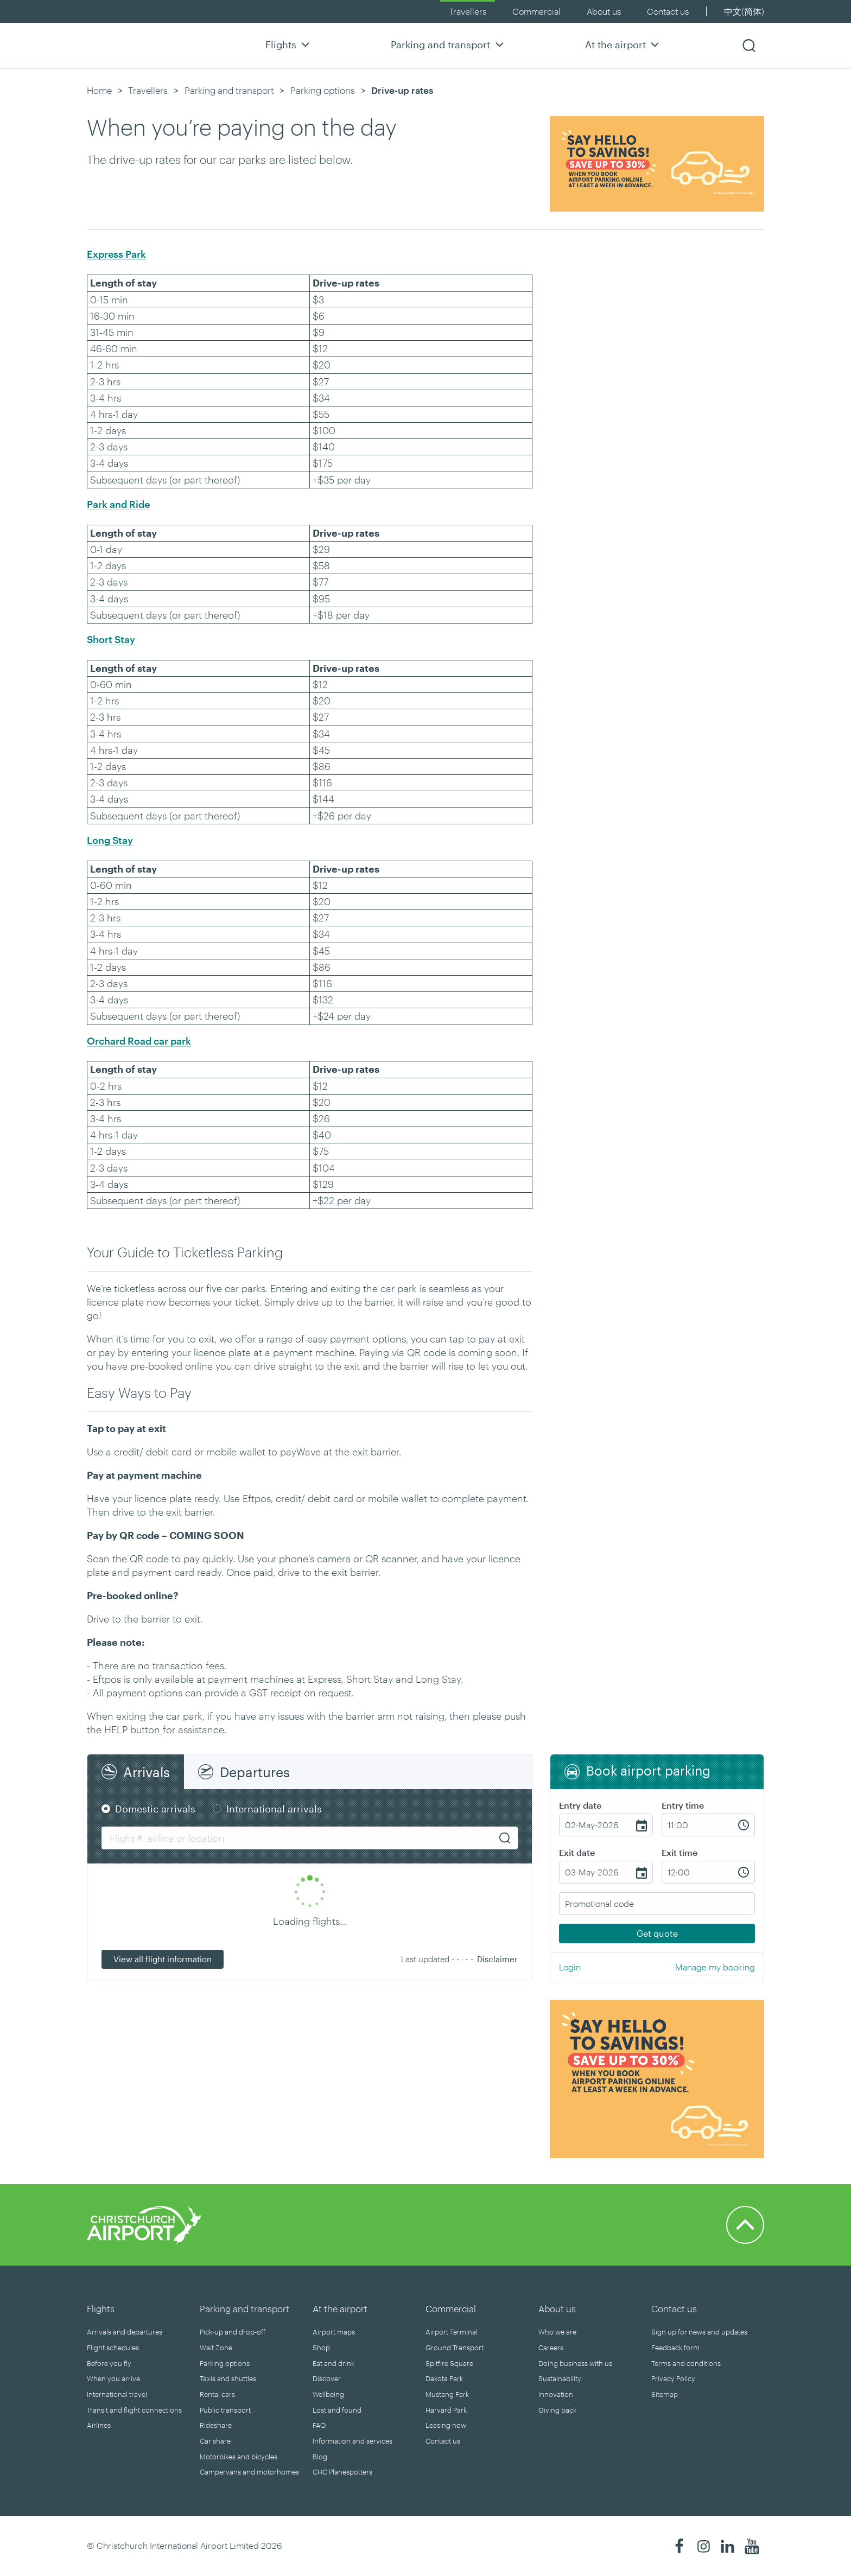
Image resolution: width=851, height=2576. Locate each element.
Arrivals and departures (124, 2331)
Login (570, 1967)
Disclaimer (497, 1959)
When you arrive (113, 2378)
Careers (550, 2347)
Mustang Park (447, 2394)
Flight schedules (113, 2347)
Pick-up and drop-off (232, 2331)
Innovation (555, 2394)
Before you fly (109, 2363)
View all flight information (162, 1959)
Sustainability (559, 2378)
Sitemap (664, 2394)
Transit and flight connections (134, 2410)
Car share (215, 2441)
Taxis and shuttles (228, 2378)
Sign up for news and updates (699, 2331)
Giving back (557, 2410)
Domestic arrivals (155, 1809)
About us (604, 11)
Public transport (225, 2410)
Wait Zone (216, 2347)
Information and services (352, 2441)
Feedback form (675, 2347)
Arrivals (146, 1772)
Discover (327, 2378)
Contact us (668, 11)
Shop (321, 2347)
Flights (289, 44)
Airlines (99, 2425)
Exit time (679, 1852)
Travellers (467, 11)
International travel (117, 2394)
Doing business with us (575, 2363)
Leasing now (446, 2425)
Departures (255, 1772)
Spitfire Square (449, 2363)
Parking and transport (448, 44)
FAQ (319, 2425)
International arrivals (274, 1809)
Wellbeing (328, 2394)
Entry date (580, 1805)
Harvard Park (446, 2410)
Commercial (536, 11)
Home (99, 90)
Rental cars (217, 2394)
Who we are (557, 2331)
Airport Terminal (452, 2331)
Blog (320, 2456)
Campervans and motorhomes (249, 2471)
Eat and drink (333, 2363)
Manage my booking (715, 1967)
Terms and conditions (686, 2363)
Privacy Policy (673, 2378)
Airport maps (334, 2331)
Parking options (322, 90)
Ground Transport (455, 2347)
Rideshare (216, 2425)
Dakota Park (444, 2378)
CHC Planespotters (342, 2471)
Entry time (683, 1805)
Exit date (577, 1852)
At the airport (623, 44)
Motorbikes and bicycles (238, 2456)
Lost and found (337, 2410)
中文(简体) (744, 11)
